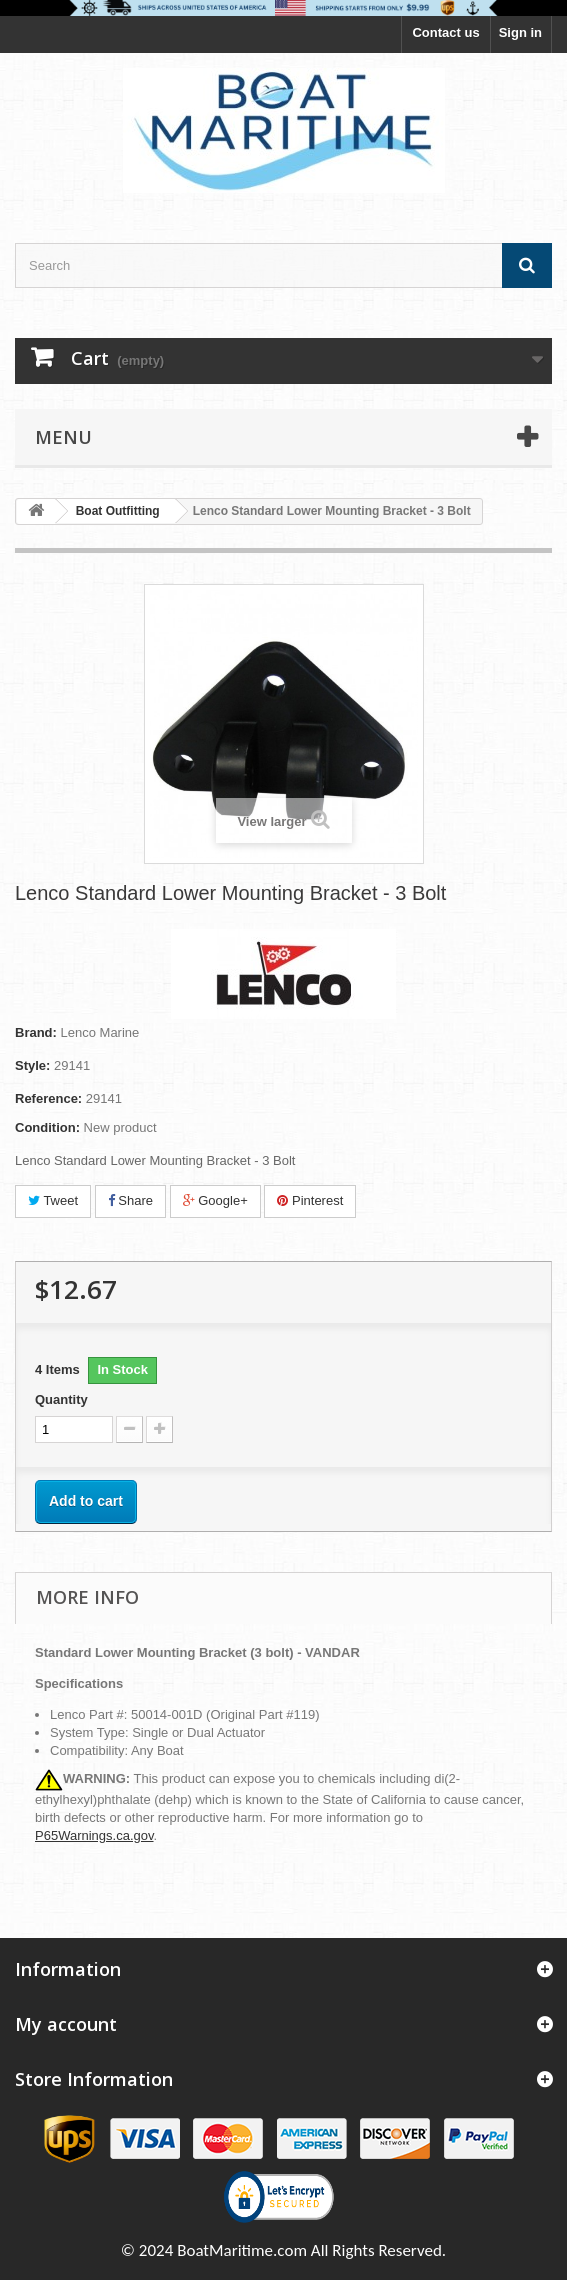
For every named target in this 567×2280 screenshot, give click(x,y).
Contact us (445, 32)
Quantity (61, 1399)
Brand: (36, 1032)
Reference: (48, 1098)
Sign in (520, 32)
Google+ (215, 1200)
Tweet (53, 1200)
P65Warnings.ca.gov (94, 1835)
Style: (32, 1065)
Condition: (47, 1127)
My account (66, 2024)
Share (130, 1200)
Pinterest (310, 1200)
